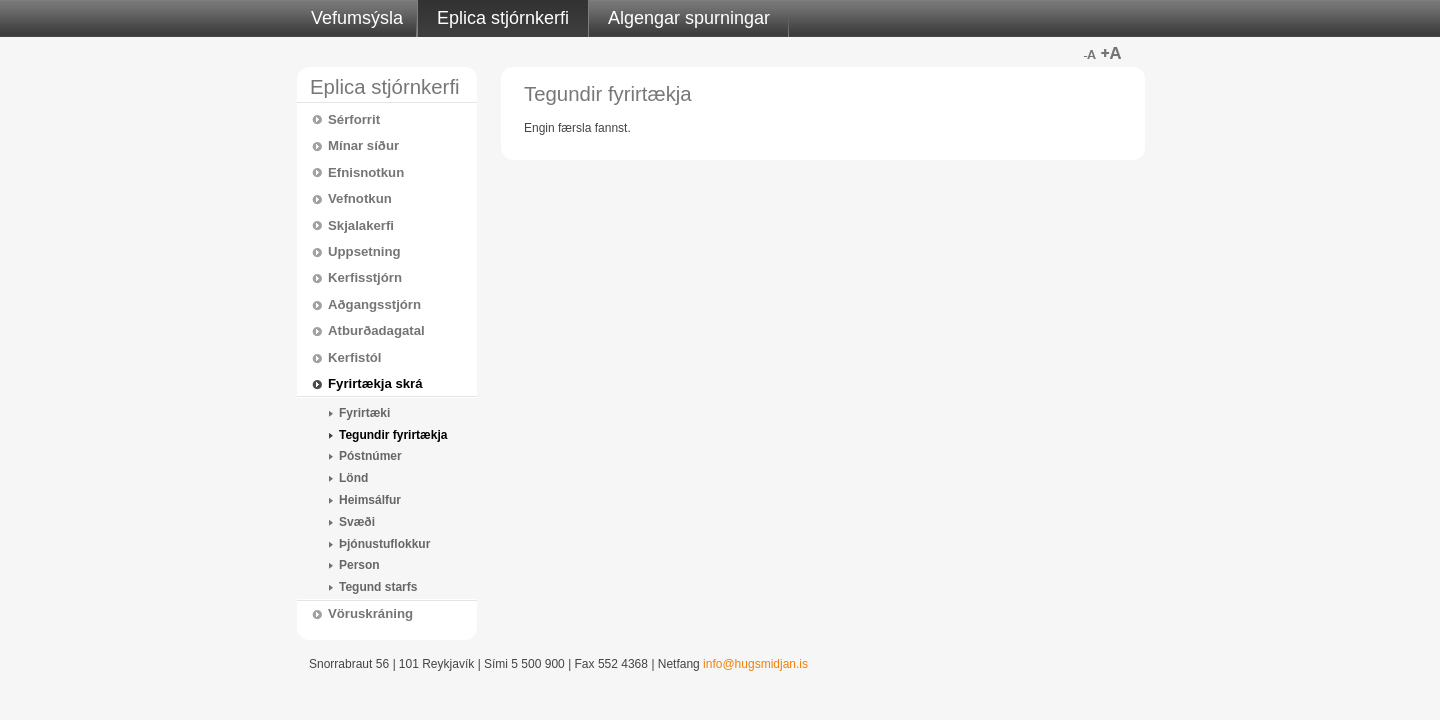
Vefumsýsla (357, 18)
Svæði (357, 522)
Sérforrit (354, 119)
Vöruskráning (370, 613)
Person (359, 565)
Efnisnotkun (366, 172)
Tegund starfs (378, 587)
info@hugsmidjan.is (755, 664)
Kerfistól (355, 357)
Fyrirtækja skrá (375, 383)
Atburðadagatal (376, 330)
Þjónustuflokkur (384, 544)
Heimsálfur (370, 500)
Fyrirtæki (364, 413)
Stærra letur (1111, 53)
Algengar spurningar (689, 18)
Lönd (353, 478)
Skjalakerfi (361, 225)
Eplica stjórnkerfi (503, 18)
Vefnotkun (360, 198)
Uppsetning (364, 251)
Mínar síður (363, 145)
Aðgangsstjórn (374, 304)
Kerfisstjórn (365, 277)
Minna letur (1089, 53)
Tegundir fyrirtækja (393, 435)
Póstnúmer (370, 456)
